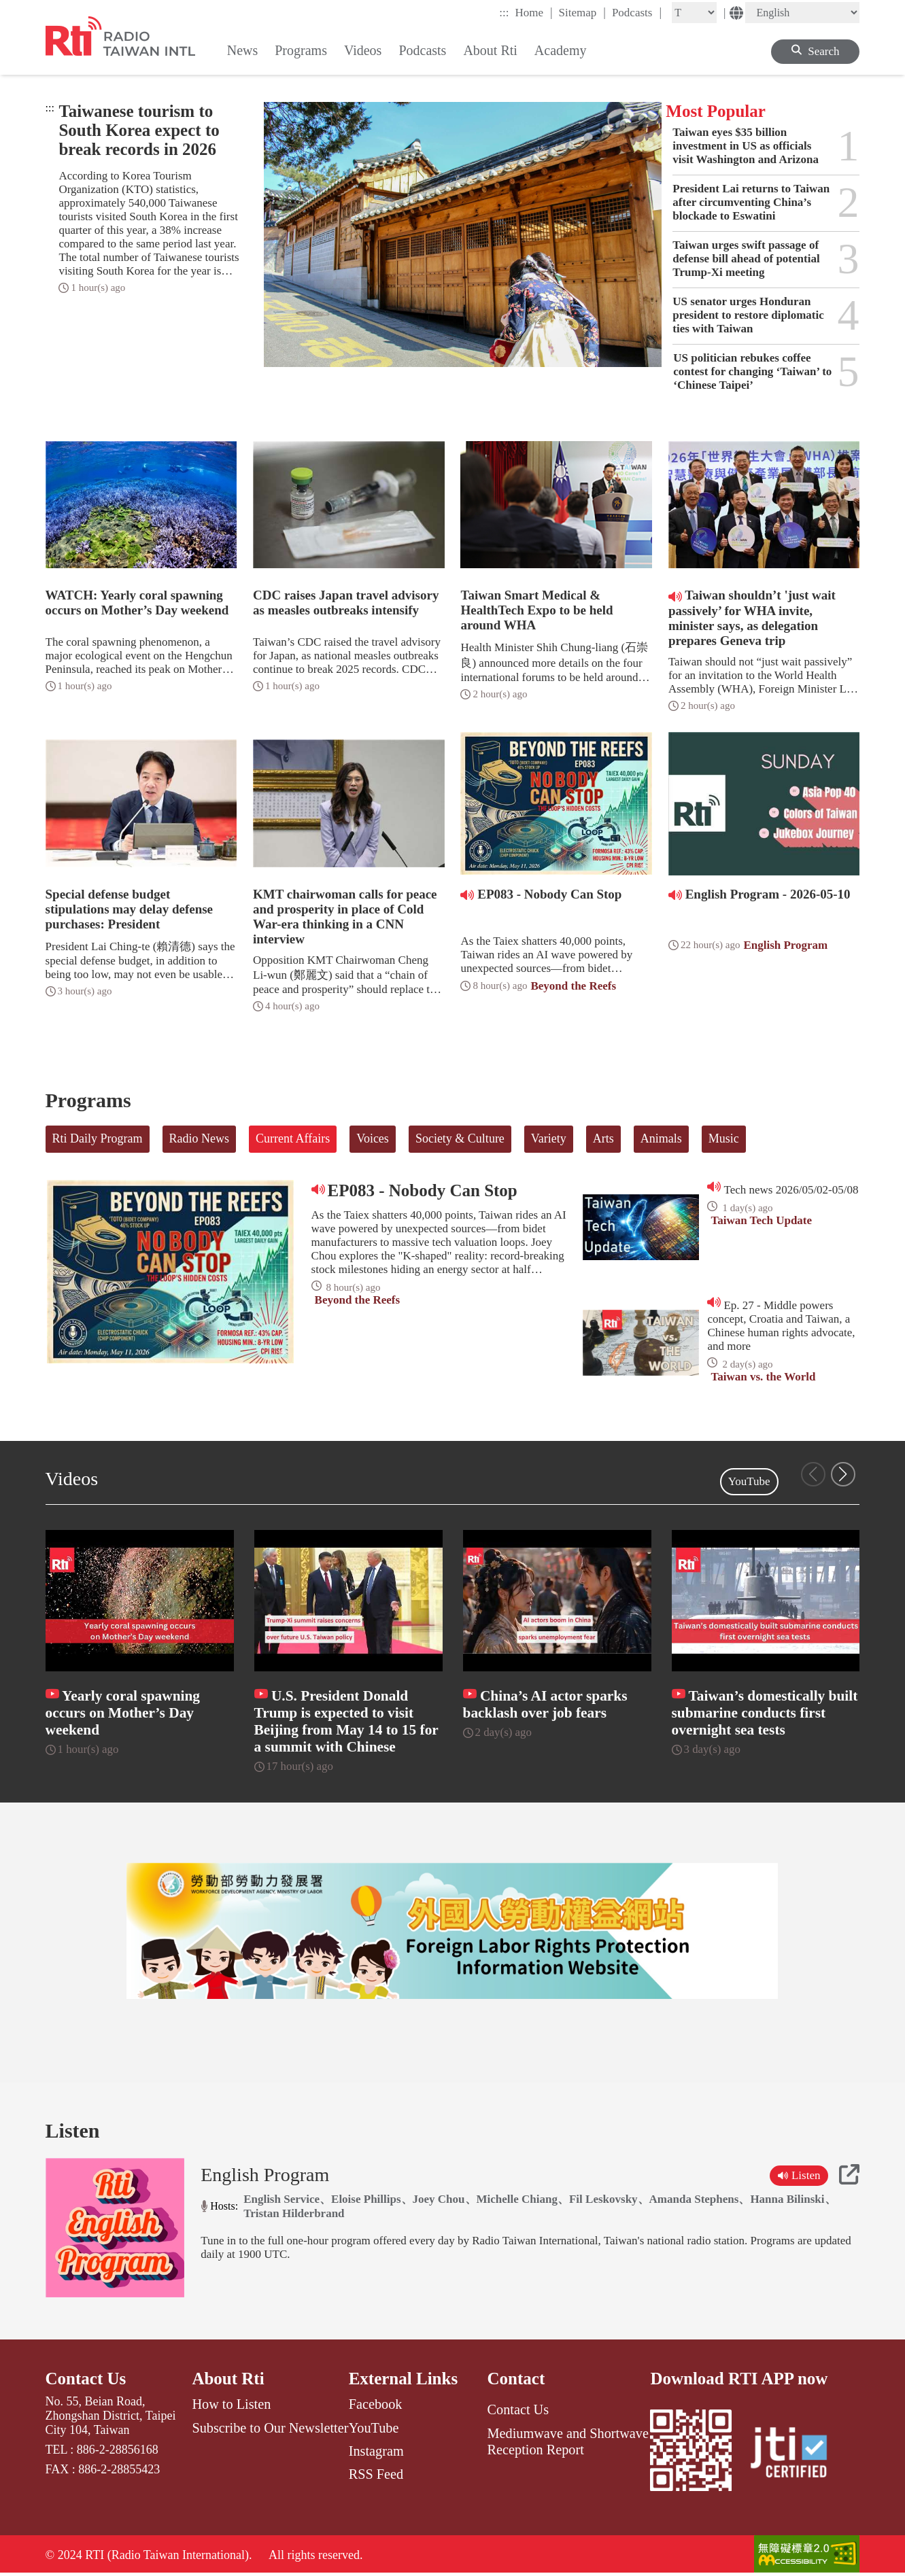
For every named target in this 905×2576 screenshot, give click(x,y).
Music (723, 1138)
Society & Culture (460, 1138)
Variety (548, 1138)
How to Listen (231, 2405)
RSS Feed (376, 2475)
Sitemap (582, 12)
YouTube (749, 1481)
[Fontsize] (694, 12)
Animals (661, 1138)
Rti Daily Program (97, 1138)
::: (504, 12)
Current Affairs (293, 1138)
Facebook (376, 2405)
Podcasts (637, 12)
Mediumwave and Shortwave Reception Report (568, 2442)
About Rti (228, 2380)
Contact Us (86, 2380)
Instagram (376, 2451)
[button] (843, 1474)
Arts (603, 1138)
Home (533, 12)
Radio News (199, 1138)
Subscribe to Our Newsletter (270, 2428)
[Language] (802, 12)
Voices (372, 1138)
